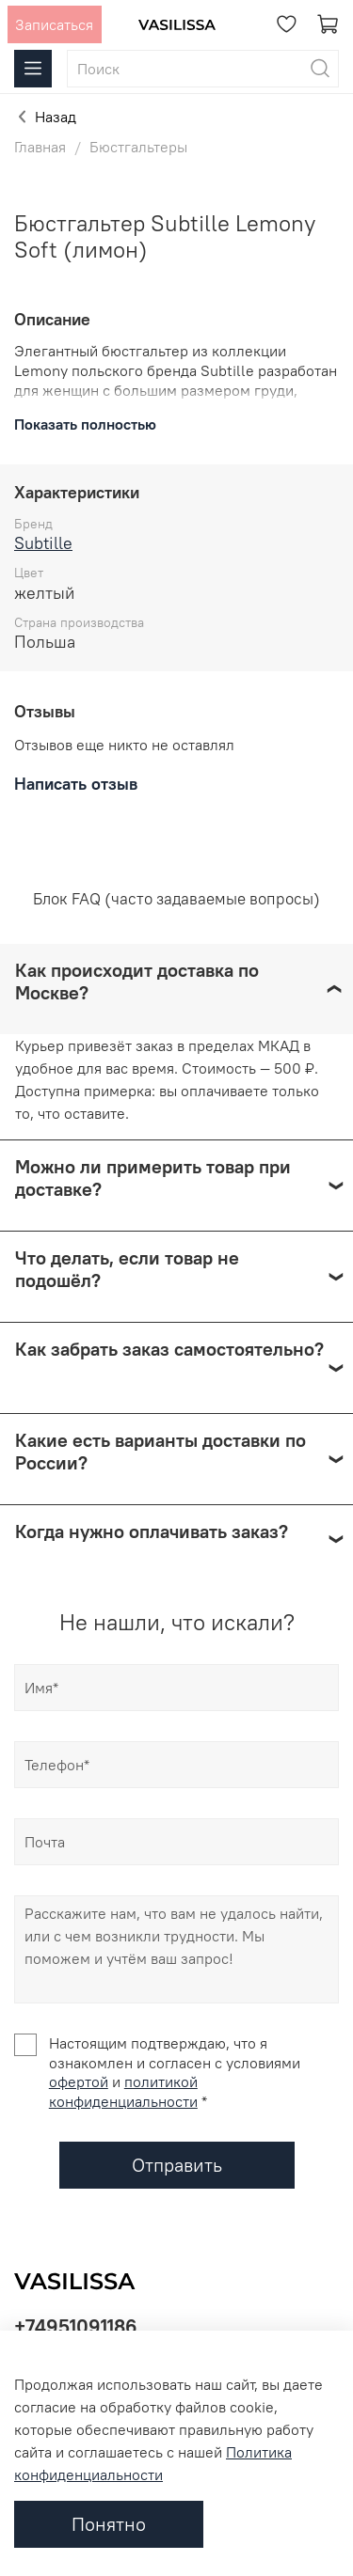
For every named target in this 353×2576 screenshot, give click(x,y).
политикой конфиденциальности (123, 2091)
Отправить (177, 2164)
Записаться (54, 24)
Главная (40, 146)
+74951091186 (75, 2326)
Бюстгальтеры (138, 146)
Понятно (109, 2524)
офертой (78, 2081)
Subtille (43, 543)
